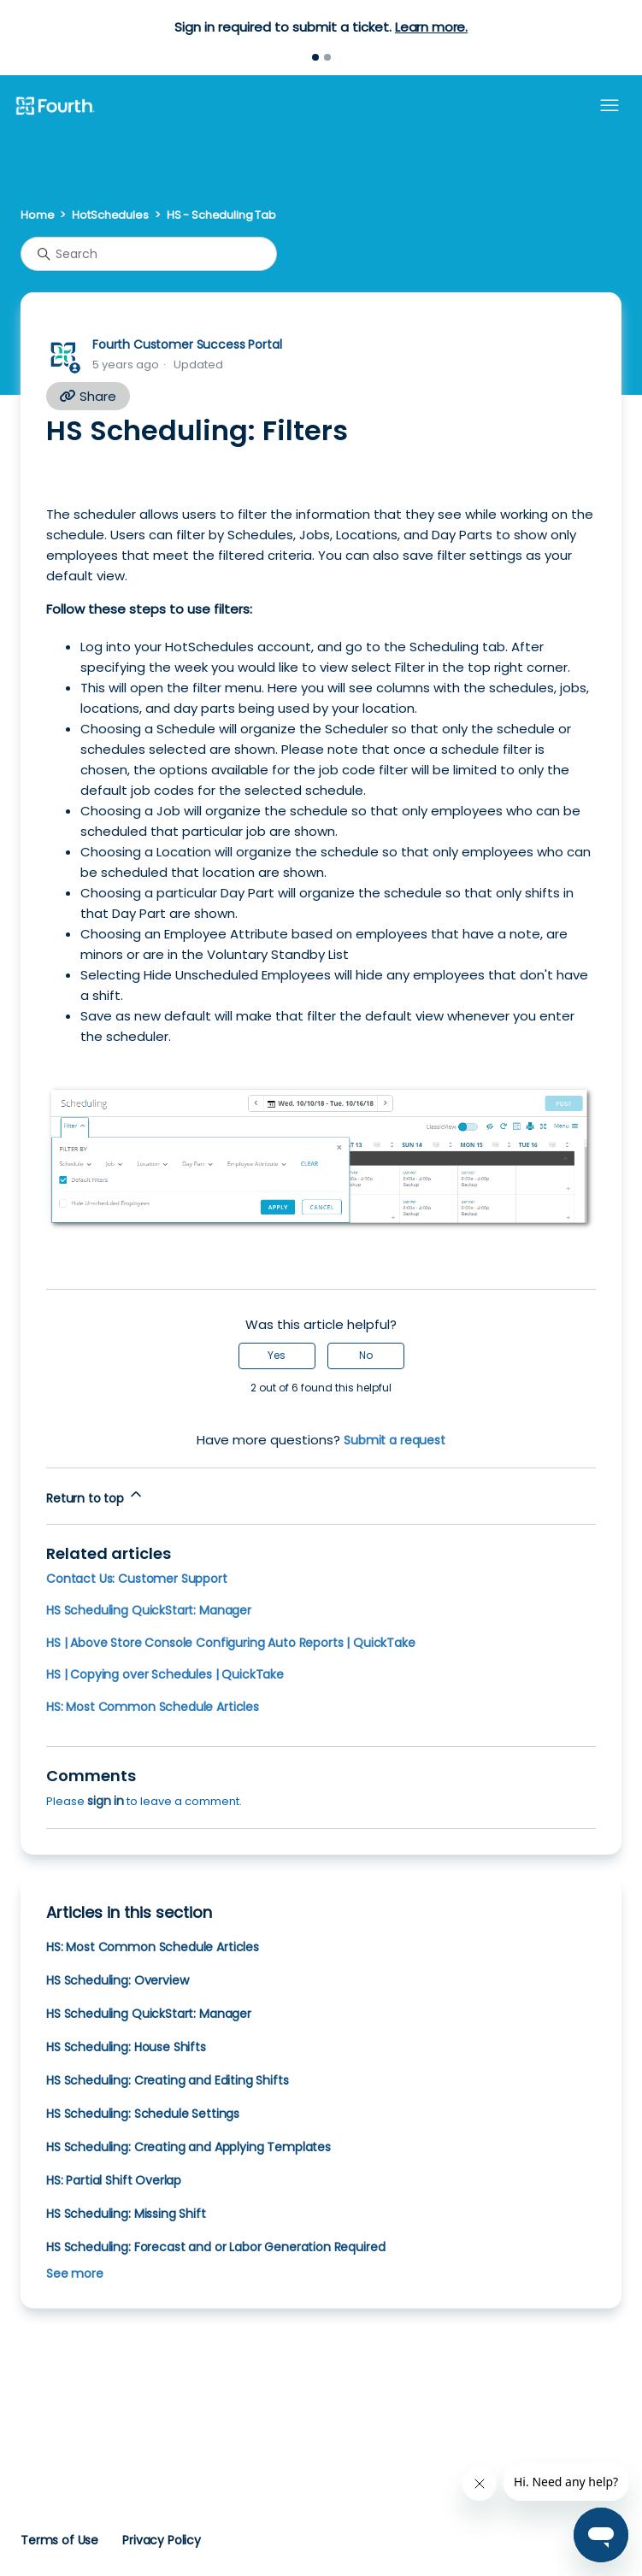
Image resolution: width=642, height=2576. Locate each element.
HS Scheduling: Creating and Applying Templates (188, 2146)
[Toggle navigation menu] (609, 106)
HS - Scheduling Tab (221, 215)
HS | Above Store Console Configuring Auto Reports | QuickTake (230, 1642)
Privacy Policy (161, 2540)
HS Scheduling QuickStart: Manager (148, 1610)
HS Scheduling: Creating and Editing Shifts (167, 2080)
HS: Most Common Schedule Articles (152, 1706)
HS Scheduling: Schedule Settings (142, 2113)
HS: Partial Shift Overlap (113, 2180)
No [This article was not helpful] (366, 1355)
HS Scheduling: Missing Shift (126, 2213)
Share (88, 396)
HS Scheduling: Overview (117, 1980)
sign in (105, 1800)
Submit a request (394, 1440)
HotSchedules (110, 215)
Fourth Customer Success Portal (186, 344)
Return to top (95, 1496)
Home (37, 215)
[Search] (149, 254)
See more (74, 2273)
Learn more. (431, 27)
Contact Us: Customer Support (136, 1578)
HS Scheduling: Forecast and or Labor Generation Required (215, 2246)
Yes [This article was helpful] (277, 1355)
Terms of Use (59, 2540)
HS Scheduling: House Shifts (126, 2047)
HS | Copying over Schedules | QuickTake (165, 1674)
